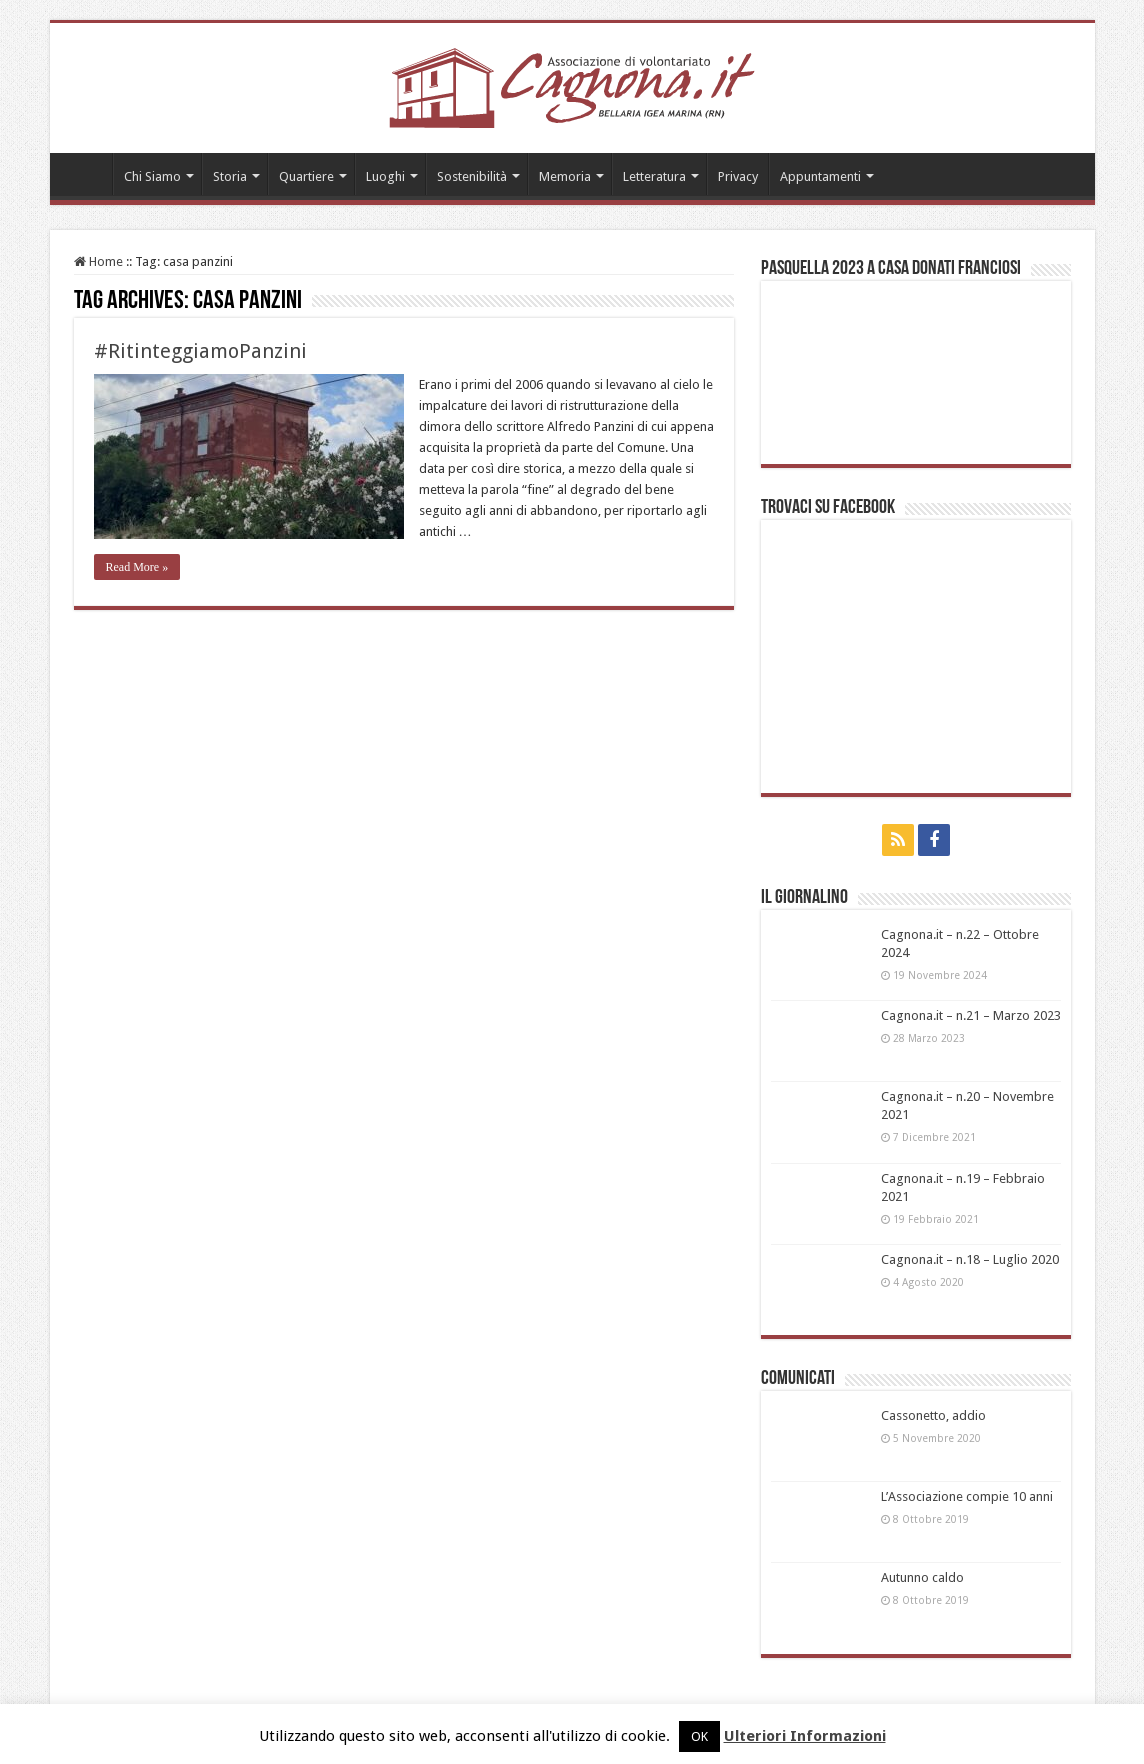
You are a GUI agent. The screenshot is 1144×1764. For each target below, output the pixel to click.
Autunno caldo (922, 1577)
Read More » (137, 567)
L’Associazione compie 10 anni (967, 1496)
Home (86, 174)
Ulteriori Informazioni (805, 1736)
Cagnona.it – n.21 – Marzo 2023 (971, 1015)
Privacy (738, 176)
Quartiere (306, 176)
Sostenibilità (472, 176)
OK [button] (699, 1736)
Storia (230, 176)
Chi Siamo (152, 176)
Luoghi (385, 176)
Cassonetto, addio (933, 1415)
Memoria (565, 176)
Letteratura (654, 176)
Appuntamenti (820, 176)
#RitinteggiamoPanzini (200, 351)
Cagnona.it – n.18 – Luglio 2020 (970, 1259)
